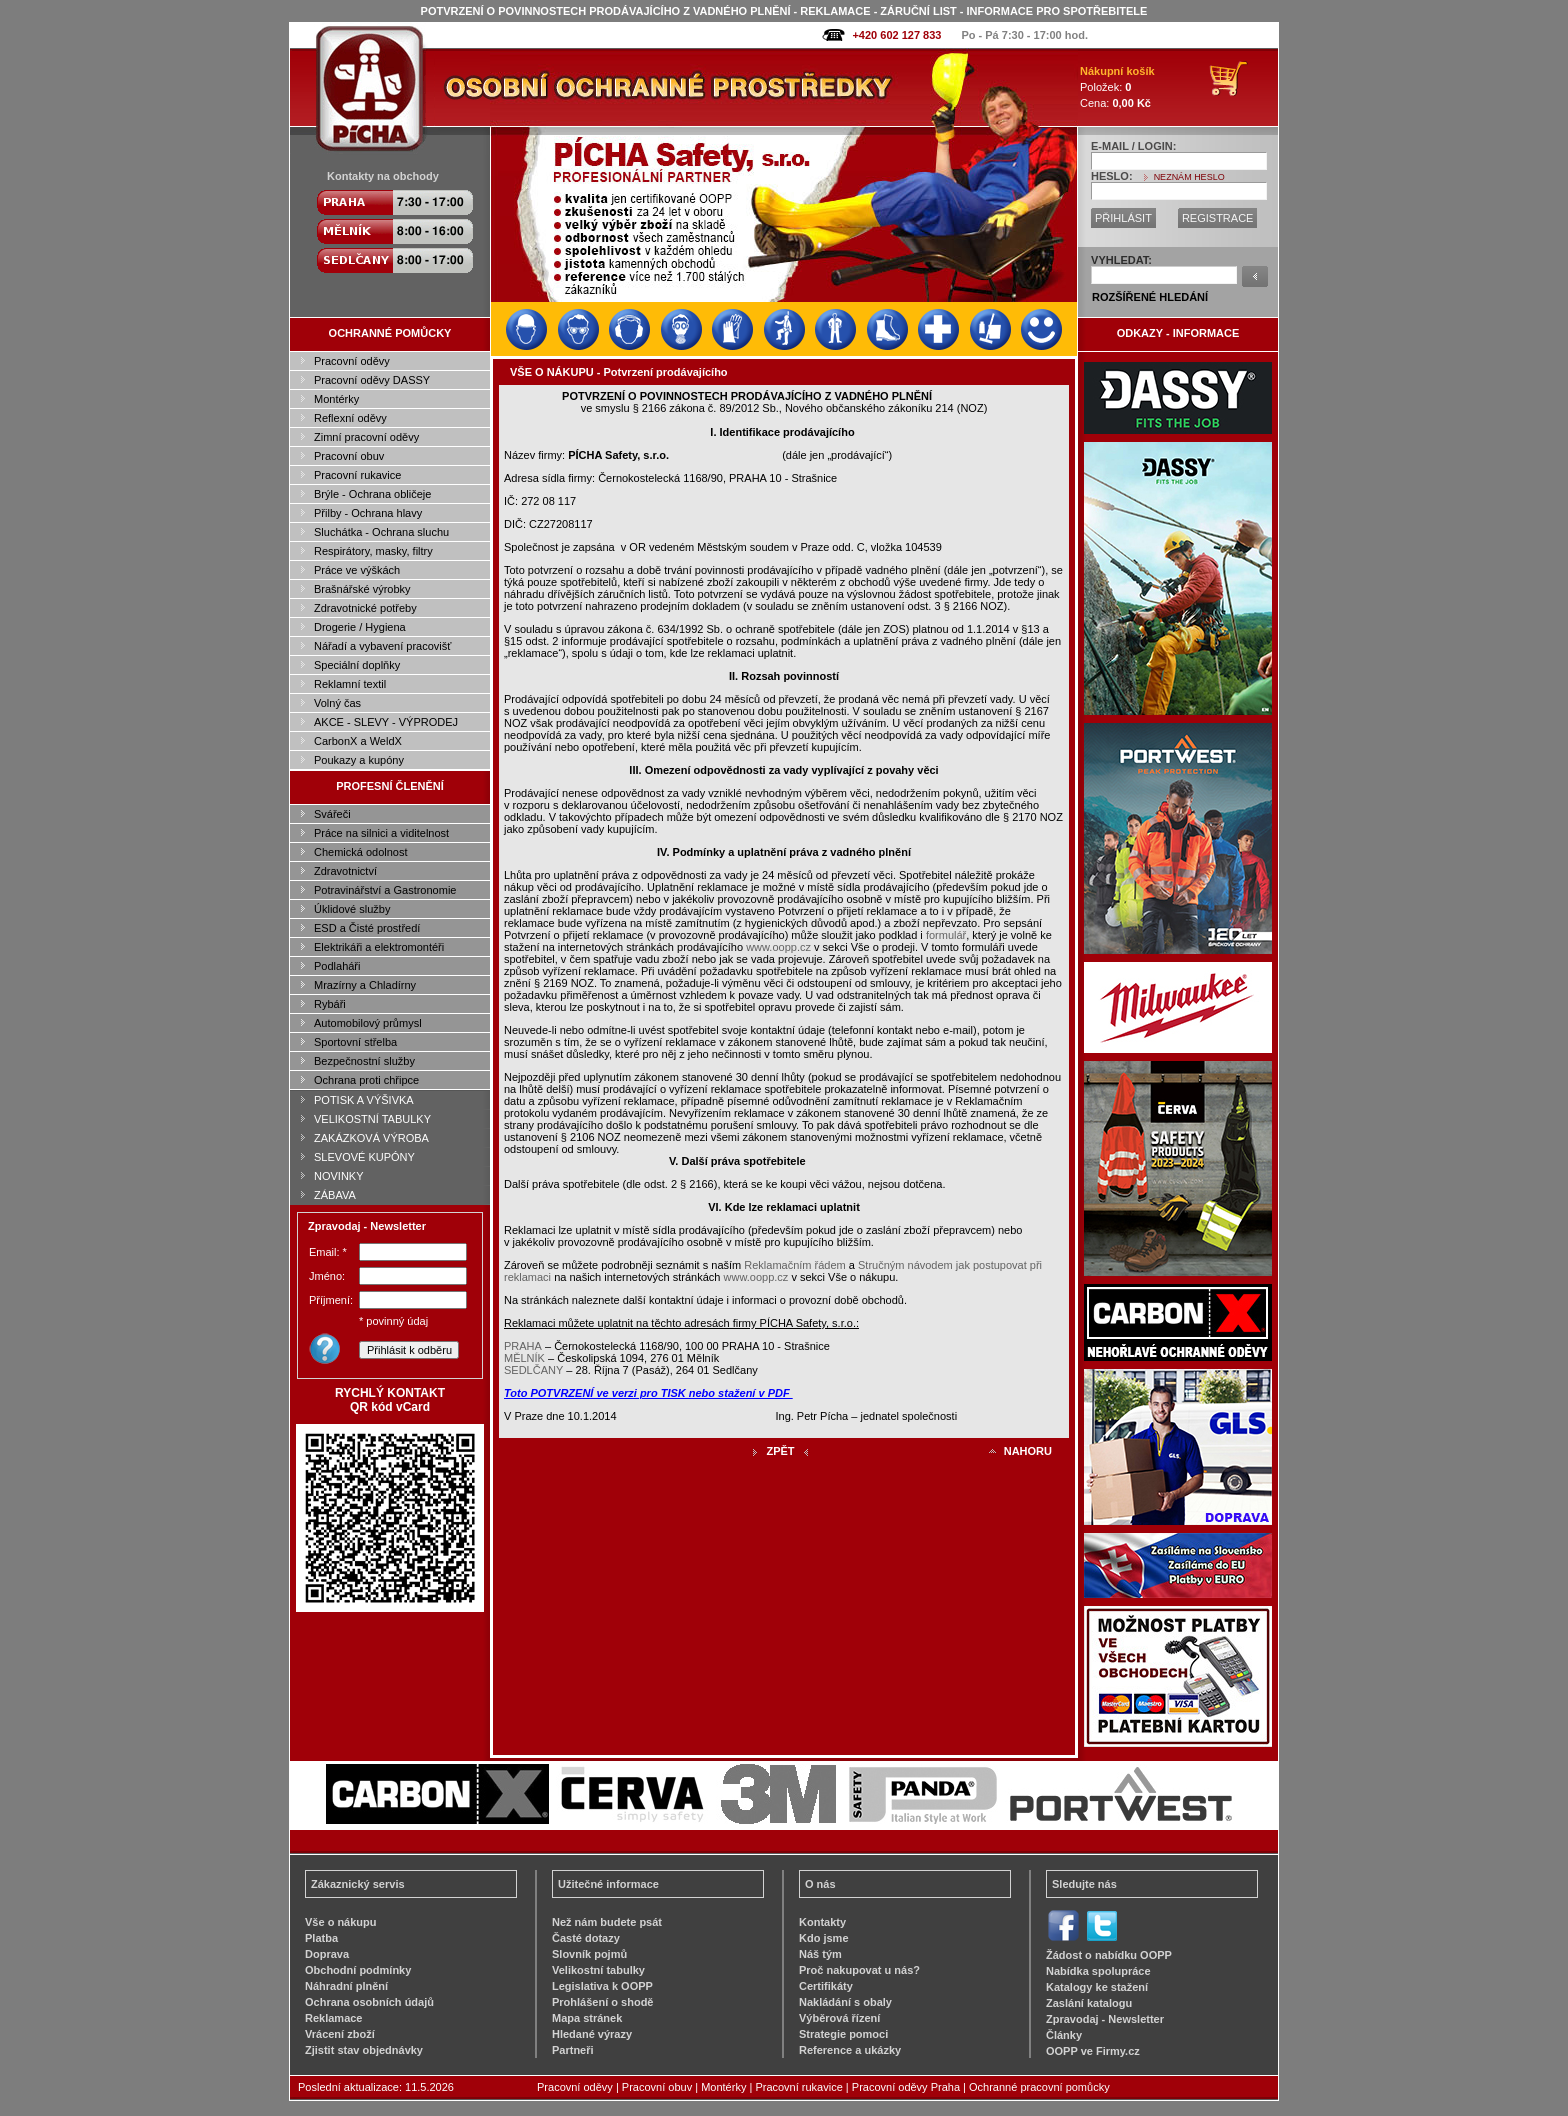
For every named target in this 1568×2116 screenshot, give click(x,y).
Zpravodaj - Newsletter (1105, 2019)
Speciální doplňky (357, 665)
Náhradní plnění (346, 1986)
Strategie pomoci (843, 2034)
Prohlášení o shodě (602, 2002)
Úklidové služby (352, 909)
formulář (946, 935)
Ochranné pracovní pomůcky (1039, 2087)
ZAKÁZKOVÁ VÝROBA (371, 1138)
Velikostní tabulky (598, 1970)
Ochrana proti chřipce (366, 1080)
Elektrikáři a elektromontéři (379, 947)
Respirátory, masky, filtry (373, 551)
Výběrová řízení (839, 2018)
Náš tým (820, 1954)
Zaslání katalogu (1089, 2003)
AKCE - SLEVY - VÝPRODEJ (386, 722)
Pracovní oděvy (352, 361)
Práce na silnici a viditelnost (381, 833)
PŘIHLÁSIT (1123, 218)
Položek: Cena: (1117, 87)
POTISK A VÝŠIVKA (364, 1100)
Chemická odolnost (361, 852)
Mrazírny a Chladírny (365, 985)
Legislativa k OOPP (602, 1986)
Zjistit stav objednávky (364, 2050)
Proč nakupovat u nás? (859, 1970)
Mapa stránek (587, 2018)
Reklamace (334, 2018)
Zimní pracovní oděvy (366, 437)
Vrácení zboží (340, 2034)
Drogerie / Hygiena (360, 627)
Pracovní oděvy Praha (906, 2087)
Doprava (327, 1954)
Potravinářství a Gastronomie (385, 890)
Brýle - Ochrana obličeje (372, 494)
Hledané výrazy (592, 2034)
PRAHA (523, 1346)
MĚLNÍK (524, 1358)
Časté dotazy (586, 1938)
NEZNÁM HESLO (1189, 177)
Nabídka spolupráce (1098, 1971)
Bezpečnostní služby (364, 1061)
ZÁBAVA (335, 1195)
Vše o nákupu (341, 1922)
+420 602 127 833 (896, 35)
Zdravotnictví (345, 871)
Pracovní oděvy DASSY (372, 380)
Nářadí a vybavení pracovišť (382, 646)
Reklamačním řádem (794, 1265)
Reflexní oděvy (350, 418)
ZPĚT (780, 1451)
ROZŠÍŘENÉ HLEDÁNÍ (1150, 297)
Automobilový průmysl (368, 1023)
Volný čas (337, 703)
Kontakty (822, 1922)
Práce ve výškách (357, 570)
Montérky (336, 399)
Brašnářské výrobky (362, 589)
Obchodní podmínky (358, 1970)
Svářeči (332, 814)
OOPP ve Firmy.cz (1093, 2051)
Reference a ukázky (850, 2050)
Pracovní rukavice (357, 475)
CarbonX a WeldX (358, 741)
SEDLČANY (533, 1370)
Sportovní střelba (355, 1042)
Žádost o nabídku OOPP (1109, 1955)
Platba (321, 1938)
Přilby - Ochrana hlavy (368, 513)
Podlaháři (337, 966)
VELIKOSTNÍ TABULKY (372, 1119)
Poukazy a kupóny (359, 760)
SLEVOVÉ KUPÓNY (364, 1157)
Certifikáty (826, 1986)
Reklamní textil (350, 684)
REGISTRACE (1218, 218)
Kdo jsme (824, 1938)
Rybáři (330, 1004)
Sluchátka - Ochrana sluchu (381, 532)
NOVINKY (339, 1176)
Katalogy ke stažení (1097, 1987)
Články (1064, 2035)
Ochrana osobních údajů (369, 2002)
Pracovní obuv (349, 456)
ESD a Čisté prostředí (367, 928)
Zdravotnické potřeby (365, 608)
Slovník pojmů (589, 1954)
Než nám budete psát (607, 1922)
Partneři (573, 2050)
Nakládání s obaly (845, 2002)
